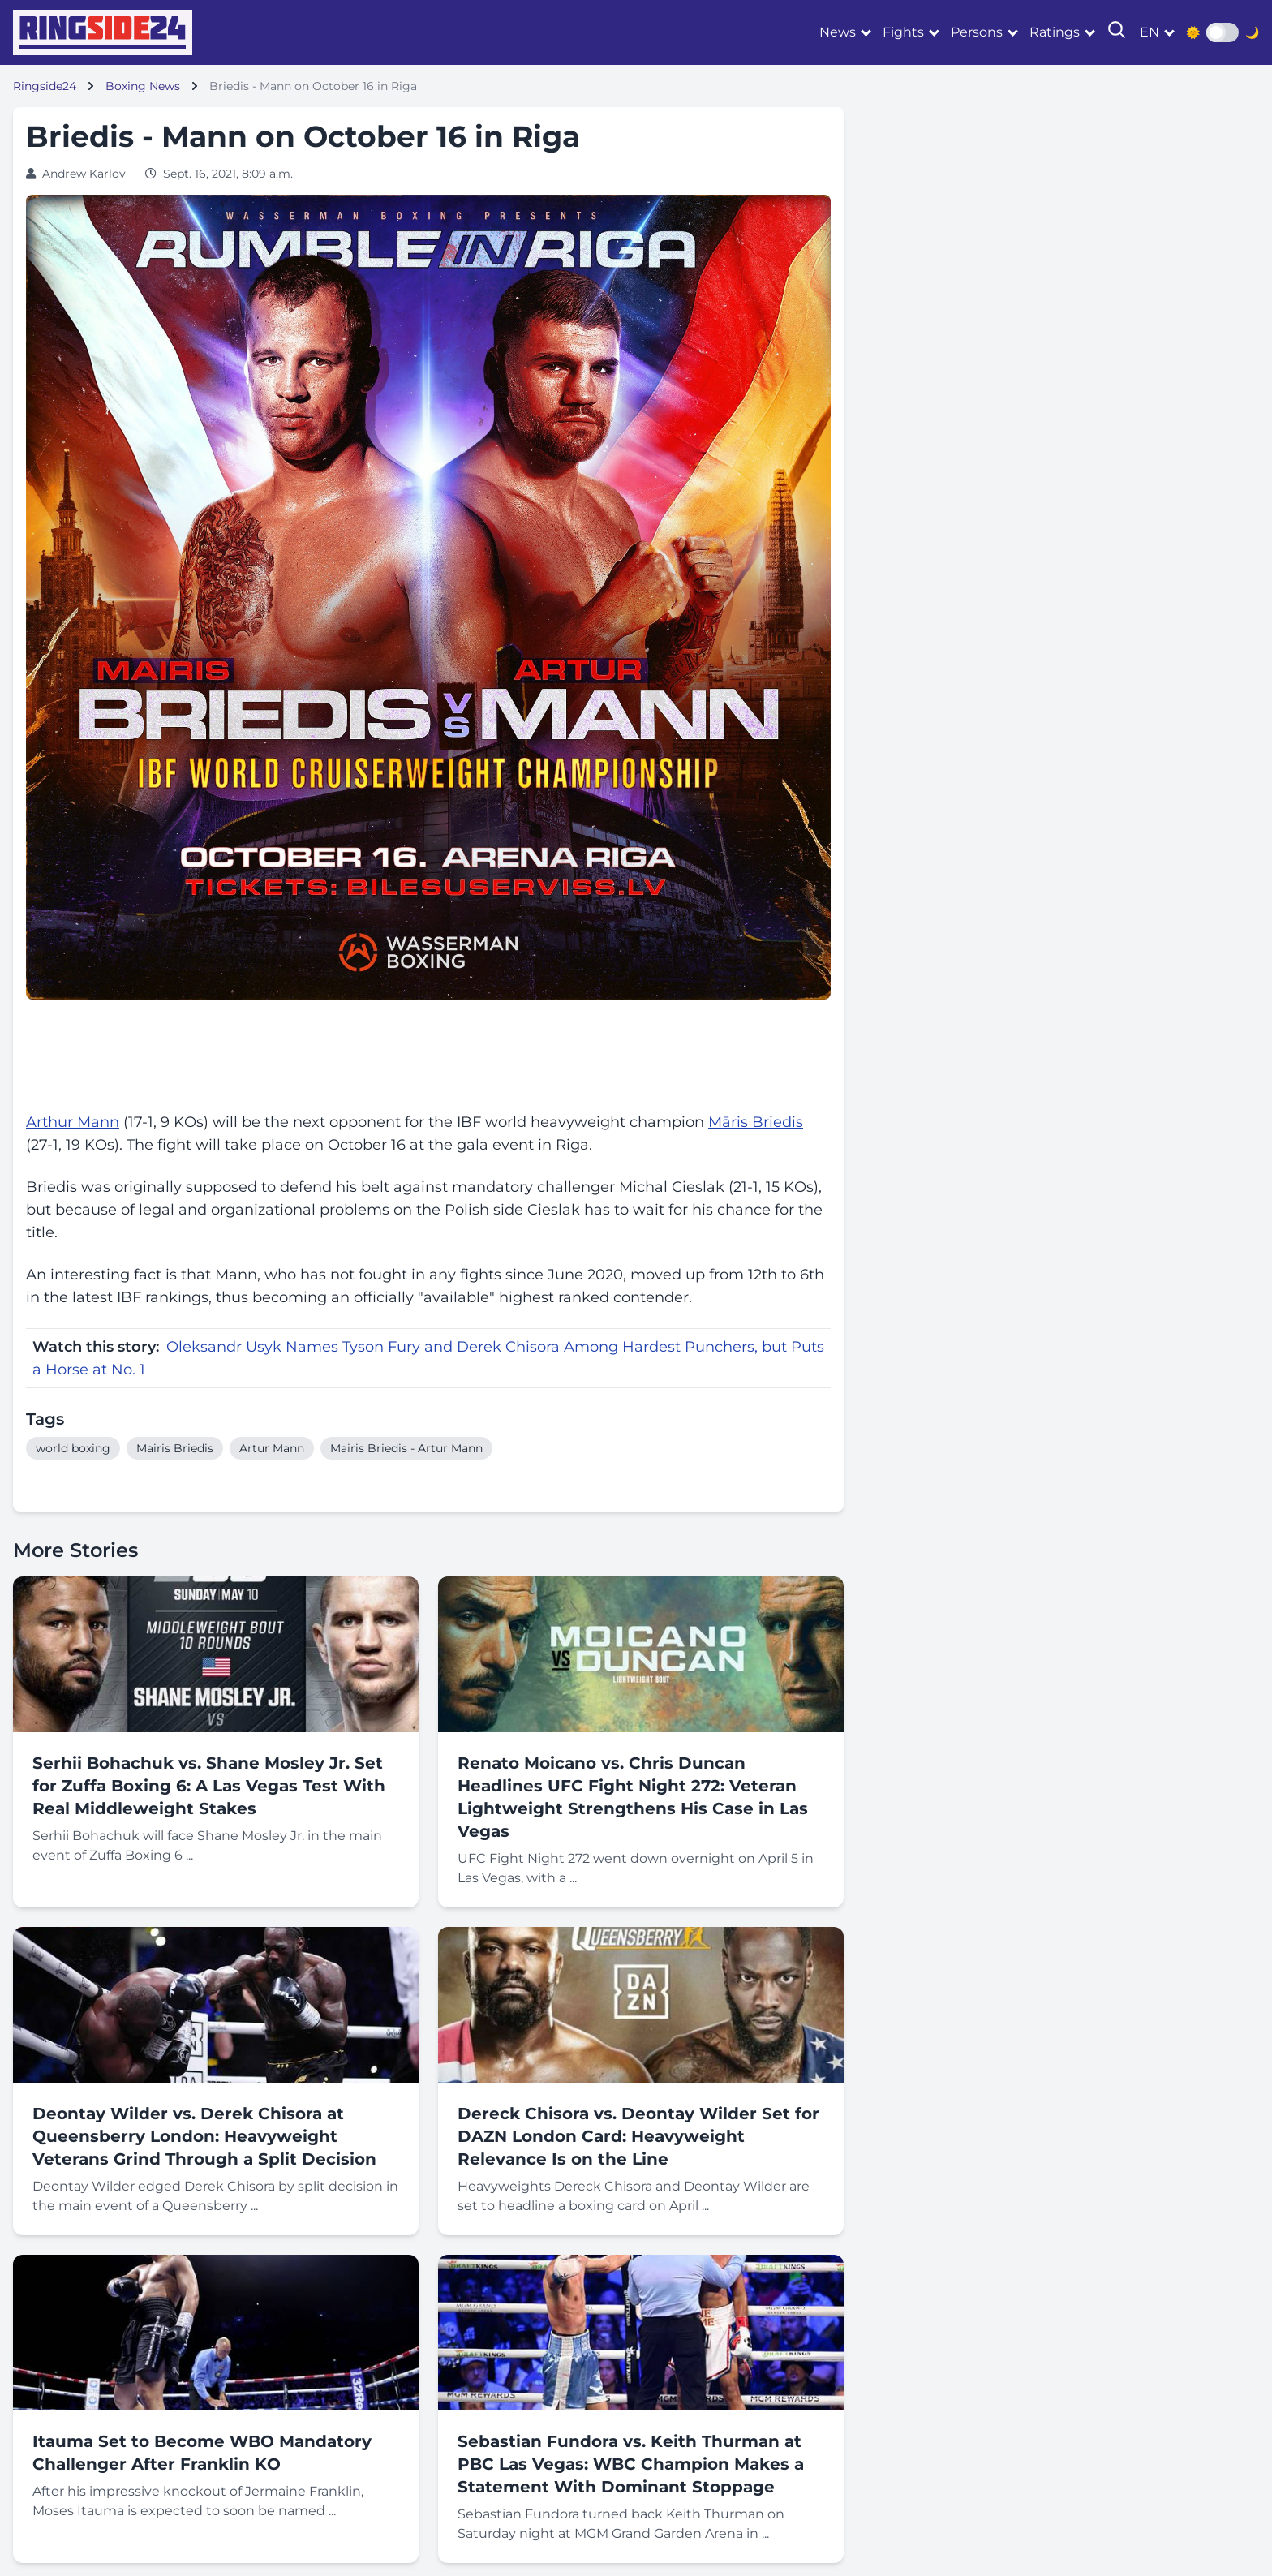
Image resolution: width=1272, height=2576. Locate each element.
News (837, 32)
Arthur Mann (72, 1122)
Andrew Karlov (84, 173)
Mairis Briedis (174, 1448)
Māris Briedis (755, 1122)
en (1149, 32)
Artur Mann (271, 1448)
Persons (977, 32)
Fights (903, 32)
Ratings (1054, 32)
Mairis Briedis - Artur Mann (406, 1448)
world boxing (73, 1448)
